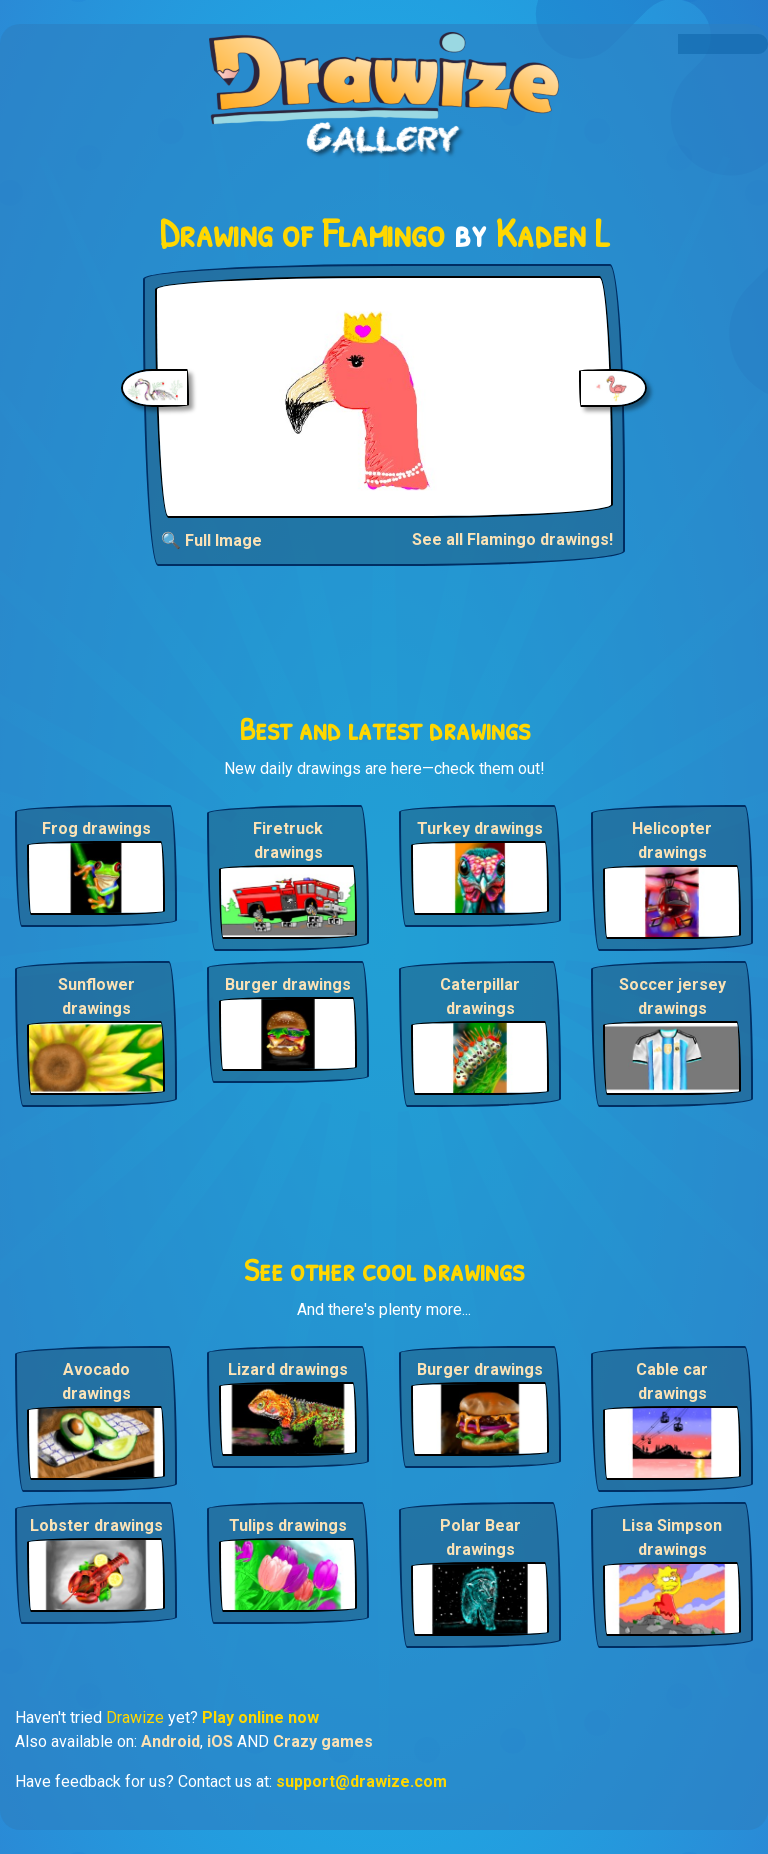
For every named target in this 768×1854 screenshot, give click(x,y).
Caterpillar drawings (480, 996)
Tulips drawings (288, 1525)
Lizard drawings (288, 1369)
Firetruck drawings (288, 840)
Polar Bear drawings (480, 1537)
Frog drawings (96, 828)
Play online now (260, 1717)
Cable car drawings (672, 1381)
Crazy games (323, 1741)
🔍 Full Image (211, 540)
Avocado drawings (96, 1381)
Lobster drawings (96, 1525)
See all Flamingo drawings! (512, 539)
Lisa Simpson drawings (672, 1537)
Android (170, 1741)
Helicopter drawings (672, 840)
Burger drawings (288, 984)
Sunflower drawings (96, 996)
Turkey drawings (480, 828)
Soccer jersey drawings (672, 996)
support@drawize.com (361, 1781)
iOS (220, 1741)
